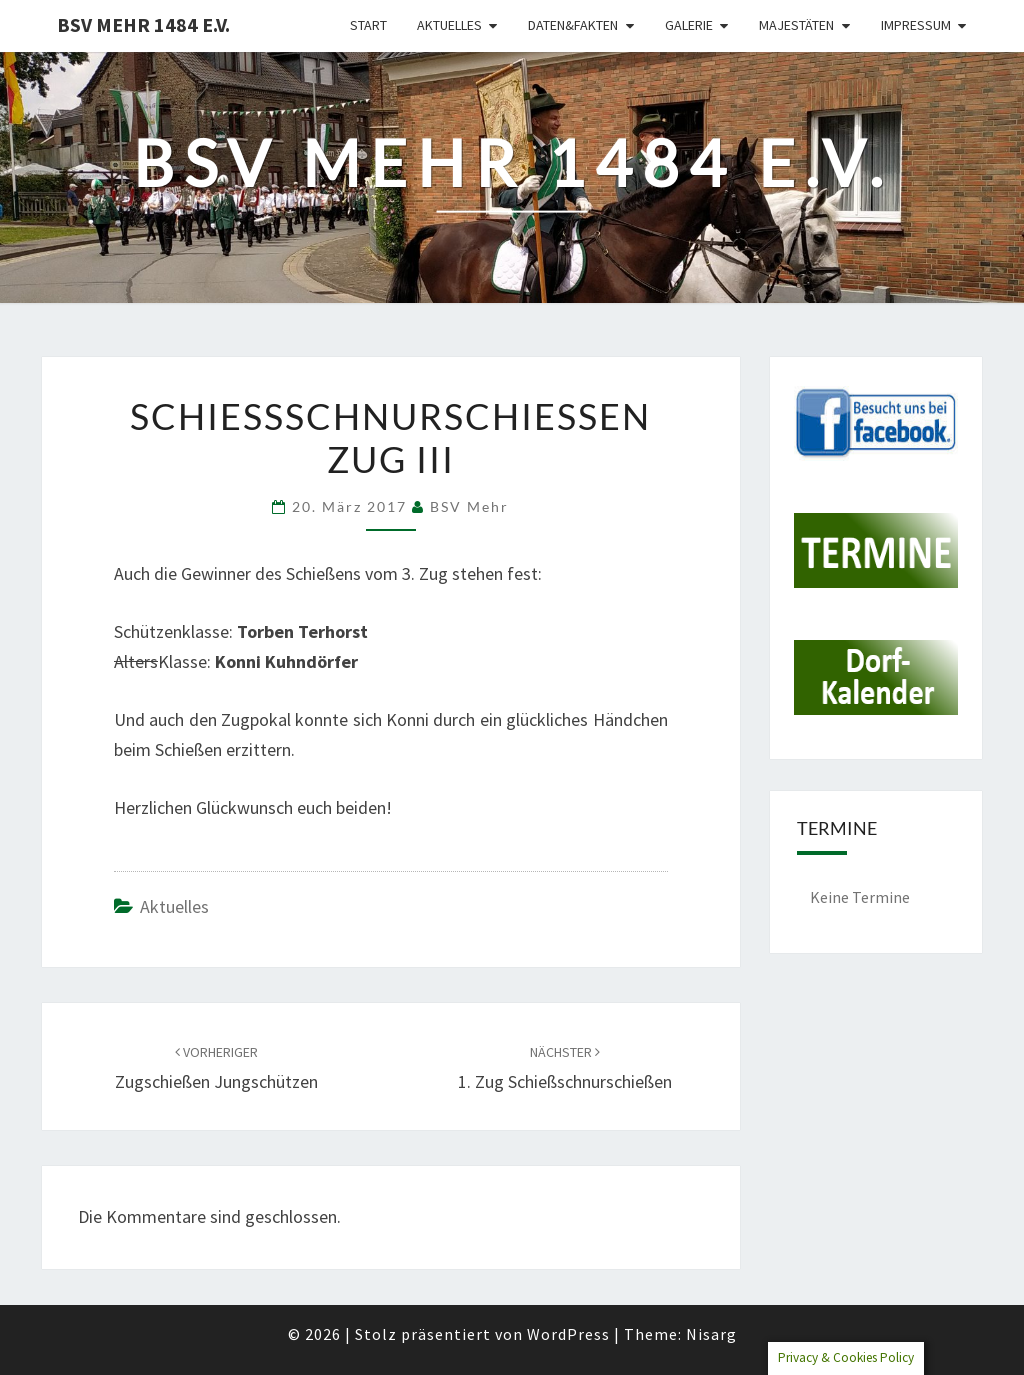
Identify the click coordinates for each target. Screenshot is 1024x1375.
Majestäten (796, 25)
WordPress (568, 1334)
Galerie (689, 25)
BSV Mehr (469, 506)
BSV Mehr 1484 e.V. (143, 24)
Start (368, 25)
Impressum (916, 25)
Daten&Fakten (573, 25)
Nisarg (711, 1334)
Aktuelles (449, 25)
